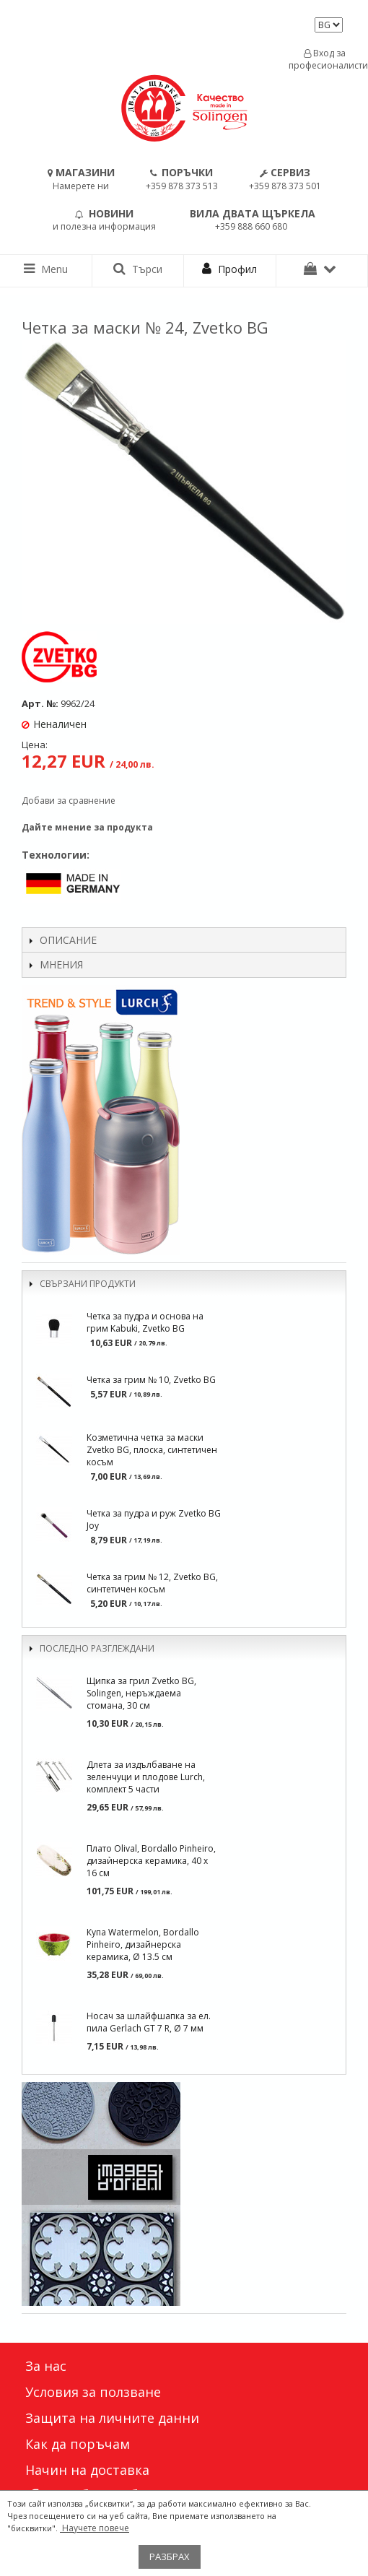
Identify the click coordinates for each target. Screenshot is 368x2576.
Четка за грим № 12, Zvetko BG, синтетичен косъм (152, 1583)
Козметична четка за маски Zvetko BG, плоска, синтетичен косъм (152, 1449)
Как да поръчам (77, 2444)
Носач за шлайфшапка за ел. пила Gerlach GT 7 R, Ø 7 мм (149, 2022)
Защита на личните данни (112, 2418)
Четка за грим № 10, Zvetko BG (151, 1380)
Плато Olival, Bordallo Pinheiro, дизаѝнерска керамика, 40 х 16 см (151, 1860)
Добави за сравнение (68, 800)
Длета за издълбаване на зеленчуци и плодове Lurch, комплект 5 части (146, 1776)
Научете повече (94, 2528)
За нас (45, 2366)
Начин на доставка (87, 2470)
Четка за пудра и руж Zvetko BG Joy (154, 1519)
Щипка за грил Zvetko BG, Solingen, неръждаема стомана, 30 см (141, 1693)
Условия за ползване (93, 2392)
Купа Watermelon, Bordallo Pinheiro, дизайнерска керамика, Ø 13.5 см (143, 1944)
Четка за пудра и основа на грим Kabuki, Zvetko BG (145, 1322)
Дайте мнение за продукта (87, 827)
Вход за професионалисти (325, 59)
